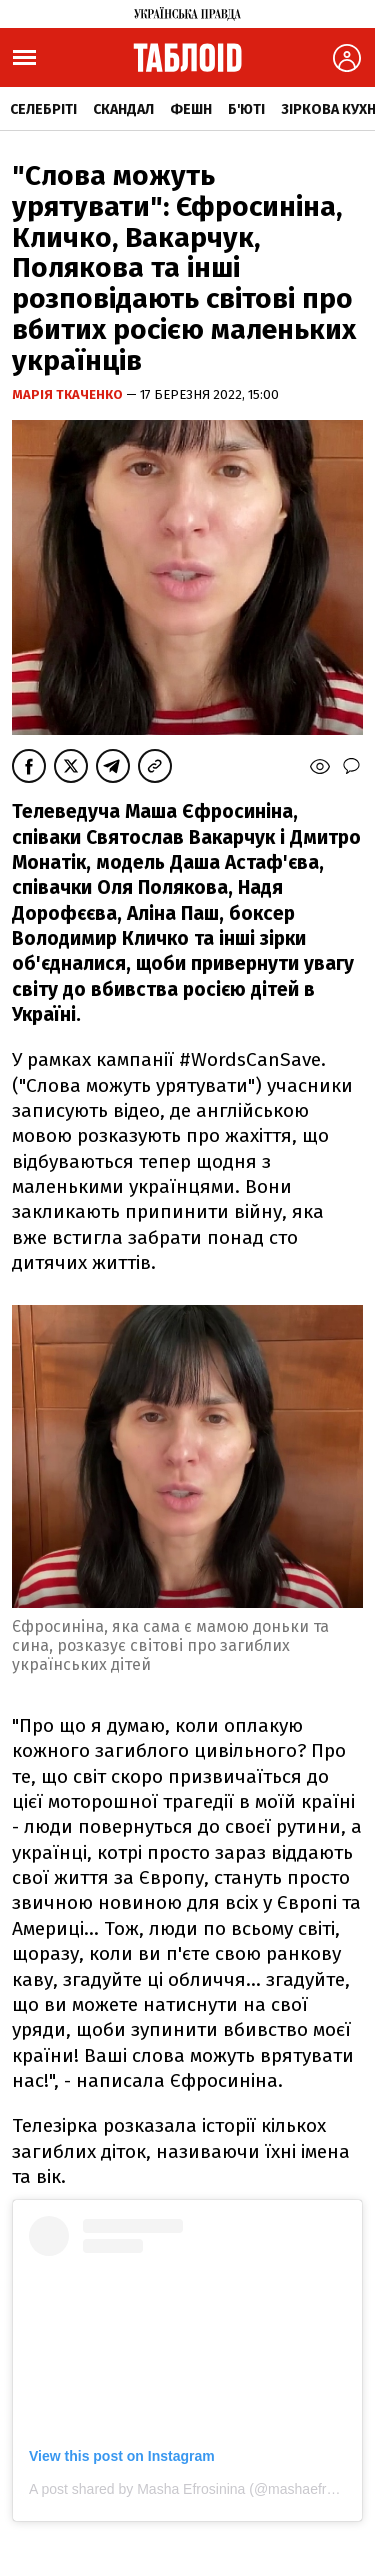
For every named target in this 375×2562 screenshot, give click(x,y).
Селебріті (43, 109)
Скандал (123, 109)
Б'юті (246, 109)
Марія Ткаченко (69, 394)
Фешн (191, 109)
